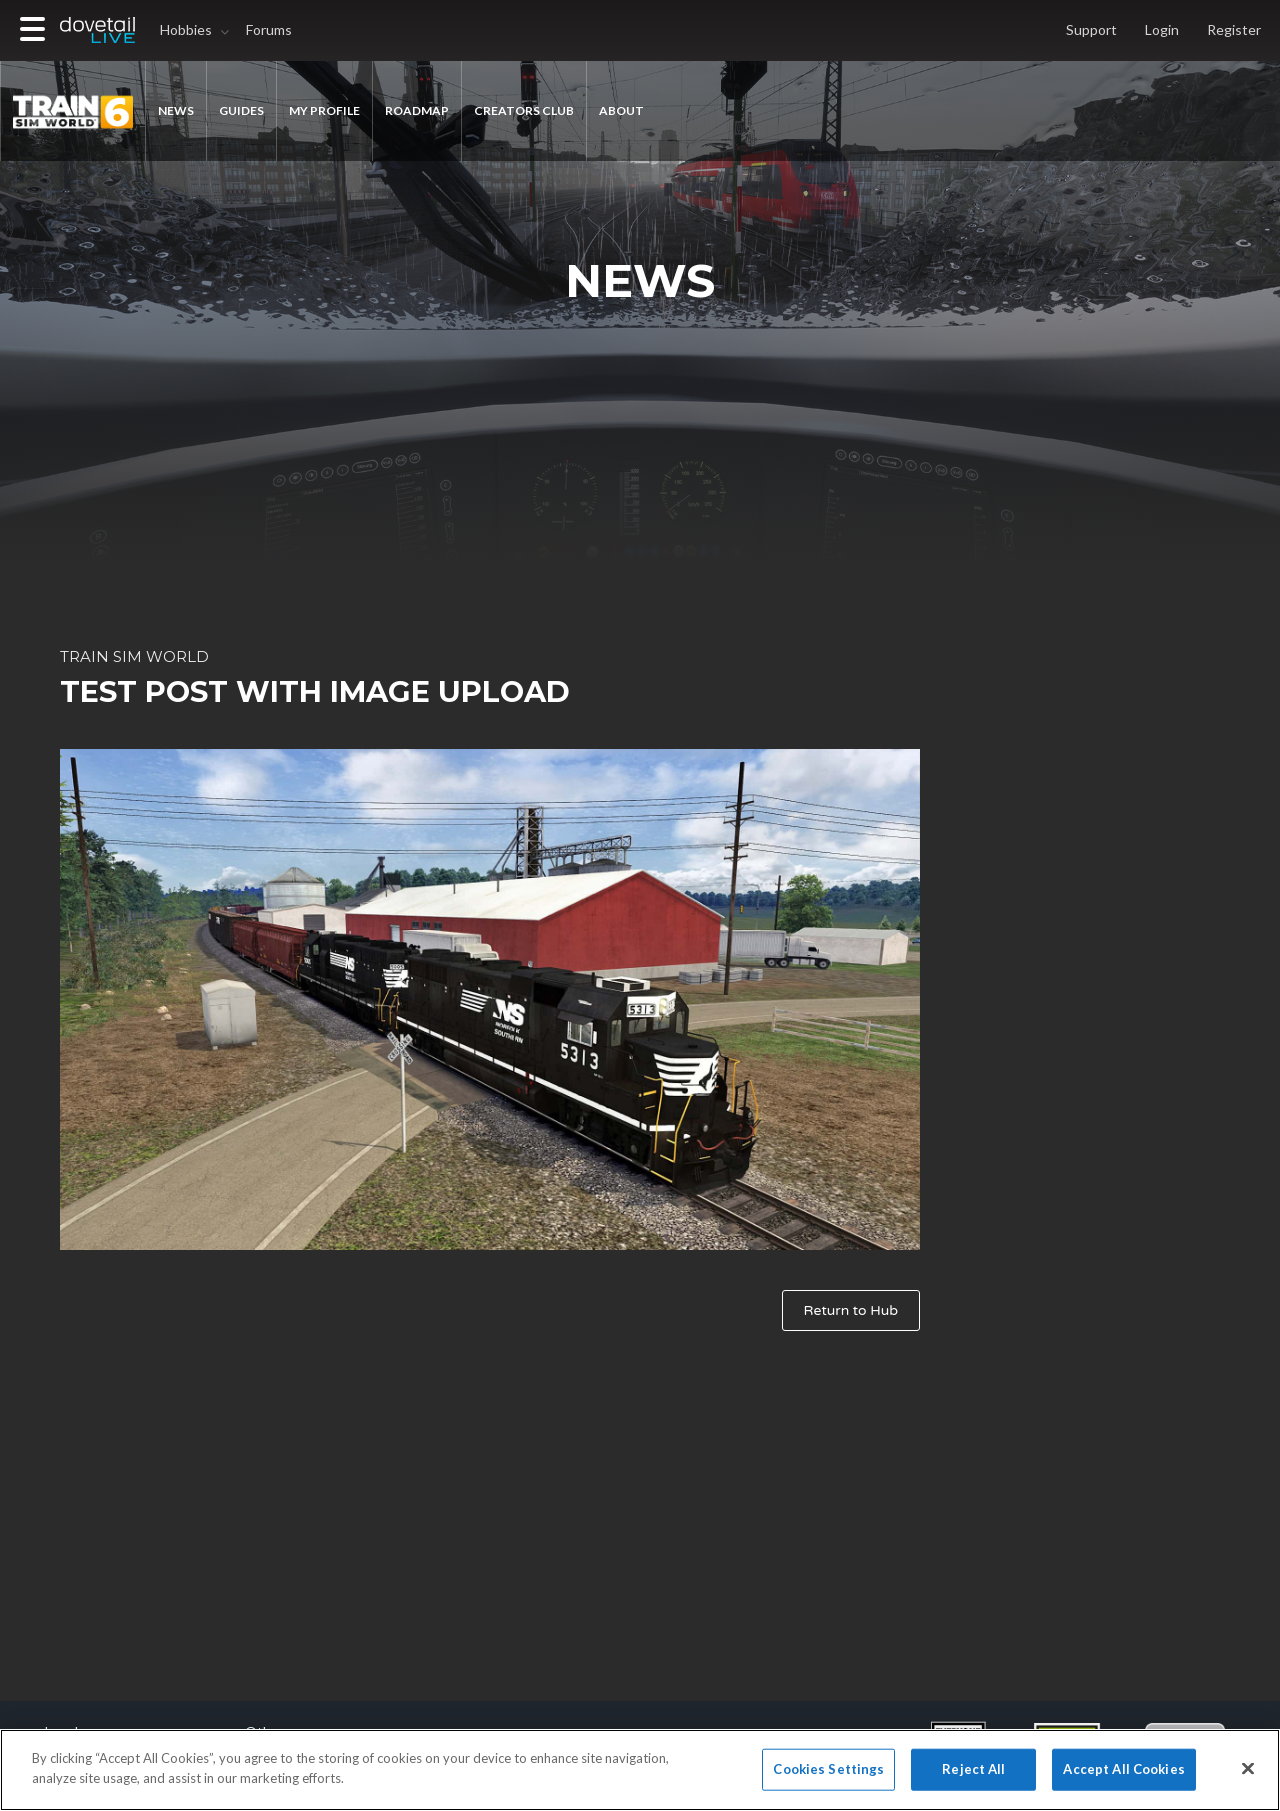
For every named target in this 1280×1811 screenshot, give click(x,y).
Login (1162, 29)
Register (1234, 29)
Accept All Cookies (1123, 1777)
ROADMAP (417, 110)
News (176, 110)
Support (1091, 29)
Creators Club (524, 110)
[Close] (1248, 1777)
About (621, 110)
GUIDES (241, 110)
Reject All (973, 1777)
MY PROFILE (324, 110)
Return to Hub (851, 1310)
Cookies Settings (828, 1777)
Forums (269, 29)
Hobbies (186, 29)
